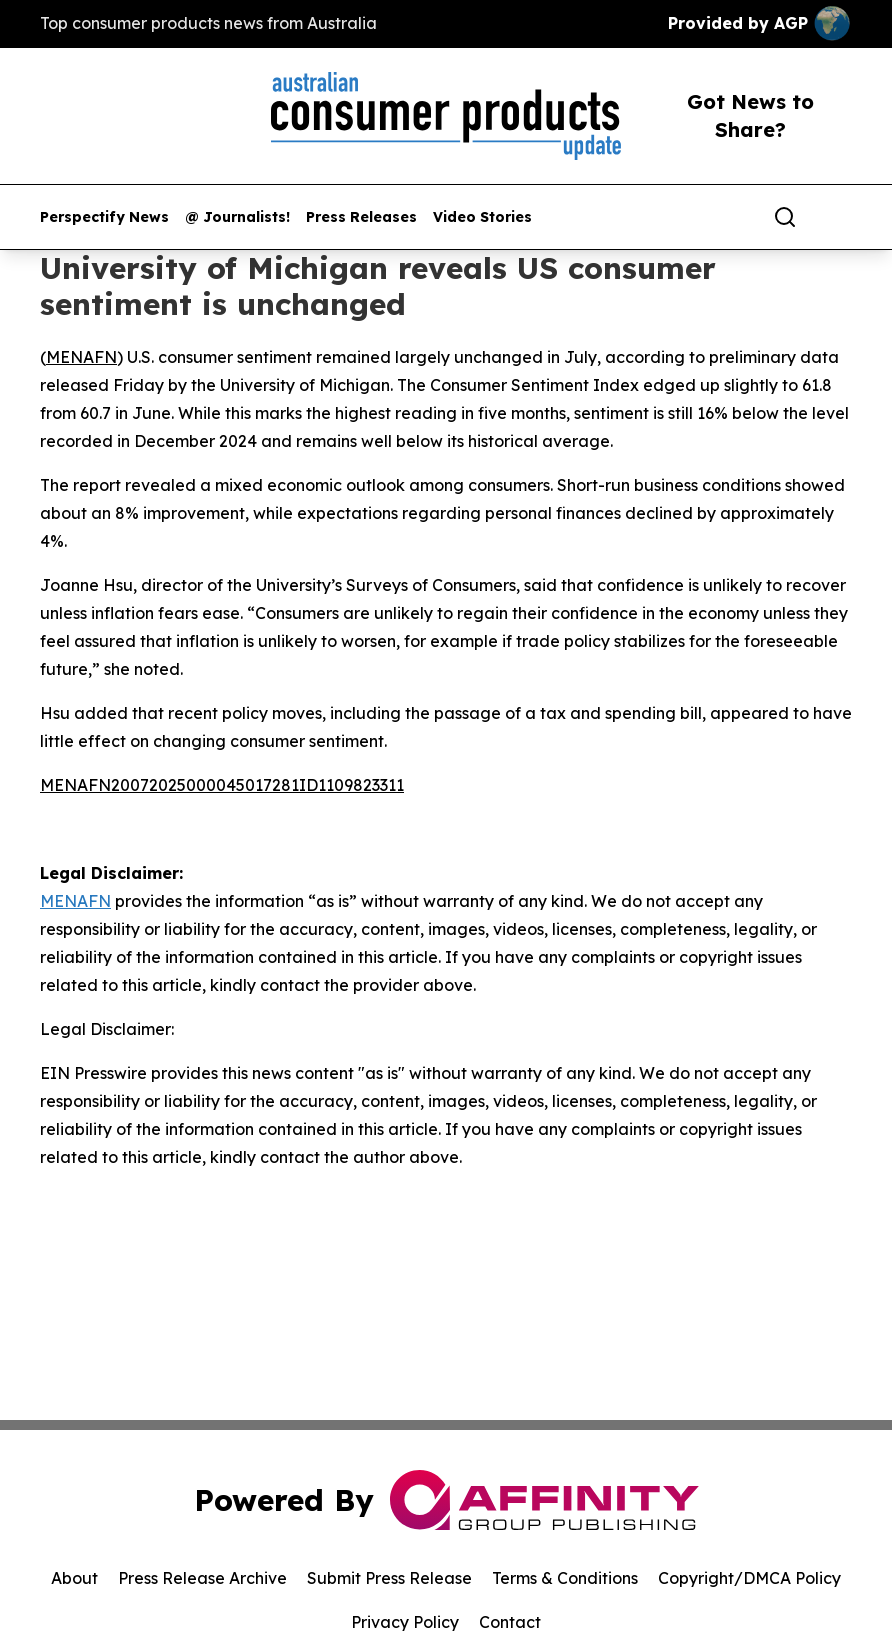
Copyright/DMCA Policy (749, 1578)
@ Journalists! (237, 217)
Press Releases (361, 217)
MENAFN (81, 357)
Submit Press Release (389, 1578)
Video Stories (482, 217)
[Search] (785, 217)
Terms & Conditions (565, 1578)
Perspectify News (104, 217)
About (74, 1578)
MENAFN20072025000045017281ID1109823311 (222, 785)
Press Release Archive (202, 1578)
